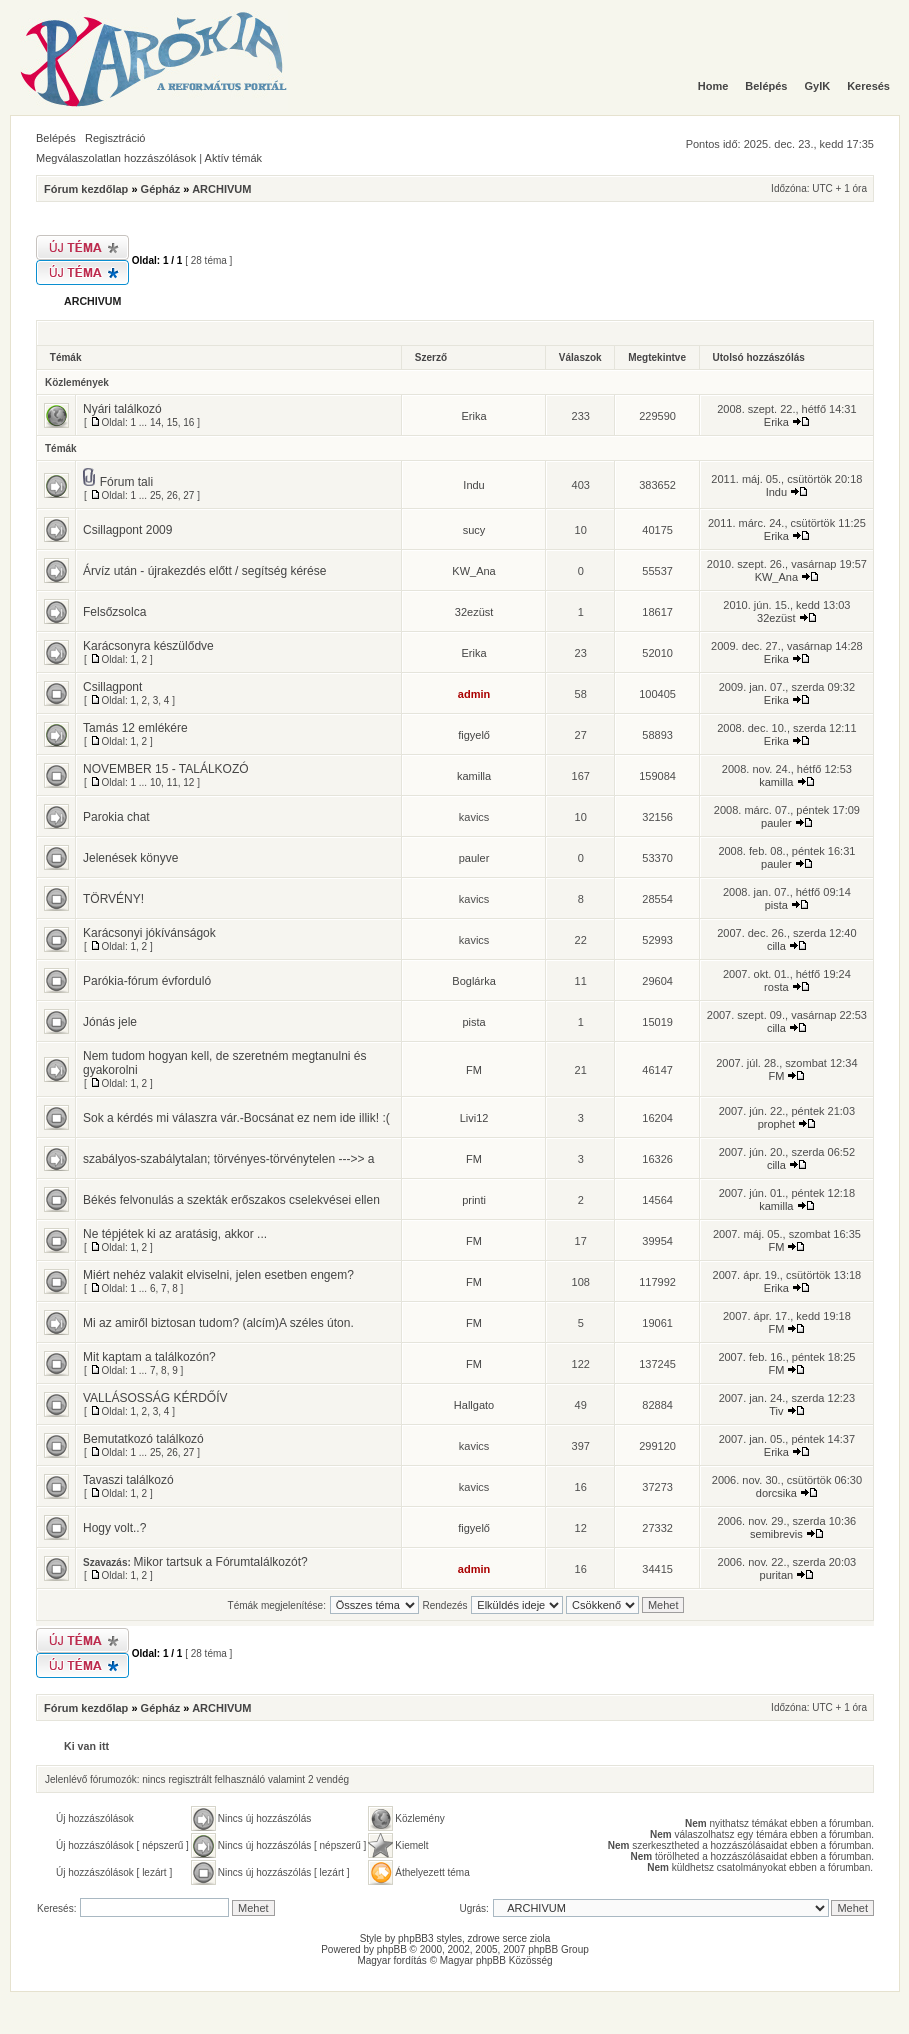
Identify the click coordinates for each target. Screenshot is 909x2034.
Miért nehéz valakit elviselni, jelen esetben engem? (218, 1275)
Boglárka (473, 981)
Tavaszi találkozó (128, 1480)
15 (172, 422)
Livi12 (474, 1118)
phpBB (392, 1949)
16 (188, 422)
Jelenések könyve (130, 858)
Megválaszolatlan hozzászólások (116, 158)
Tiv (776, 1411)
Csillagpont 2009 (127, 530)
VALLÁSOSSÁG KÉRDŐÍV (155, 1398)
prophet (776, 1124)
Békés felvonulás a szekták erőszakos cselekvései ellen (231, 1200)
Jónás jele (110, 1022)
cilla (776, 946)
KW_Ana (473, 571)
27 (188, 495)
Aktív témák (233, 158)
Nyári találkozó (122, 409)
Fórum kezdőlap (86, 189)
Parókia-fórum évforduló (147, 981)
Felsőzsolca (114, 612)
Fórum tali (126, 482)
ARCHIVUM (221, 189)
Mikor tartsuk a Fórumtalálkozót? (221, 1562)
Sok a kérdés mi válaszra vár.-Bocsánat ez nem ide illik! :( (236, 1118)
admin (474, 694)
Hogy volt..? (114, 1528)
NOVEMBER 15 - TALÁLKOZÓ (166, 769)
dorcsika (776, 1493)
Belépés (56, 138)
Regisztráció (115, 138)
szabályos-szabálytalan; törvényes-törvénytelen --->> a (228, 1159)
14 (155, 422)
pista (776, 905)
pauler (776, 823)
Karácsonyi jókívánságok (149, 933)
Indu (473, 485)
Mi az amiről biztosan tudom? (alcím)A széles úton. (218, 1323)
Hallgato (474, 1405)
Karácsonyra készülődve (148, 646)
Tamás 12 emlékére (135, 728)
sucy (474, 530)
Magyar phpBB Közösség (496, 1960)
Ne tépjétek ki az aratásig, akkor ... (175, 1234)
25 (155, 495)
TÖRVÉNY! (113, 899)
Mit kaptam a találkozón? (149, 1357)
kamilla (474, 776)
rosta (776, 987)
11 (172, 782)
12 (188, 782)
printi (474, 1200)
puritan (777, 1575)
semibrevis (776, 1534)
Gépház (161, 189)
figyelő (474, 735)
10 (155, 782)
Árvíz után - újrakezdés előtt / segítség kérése (204, 571)
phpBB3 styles (430, 1938)
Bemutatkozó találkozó (143, 1439)
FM (474, 1070)
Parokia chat (116, 817)
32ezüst (474, 612)
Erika (474, 416)
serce (515, 1938)
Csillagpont (112, 687)
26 (172, 495)
